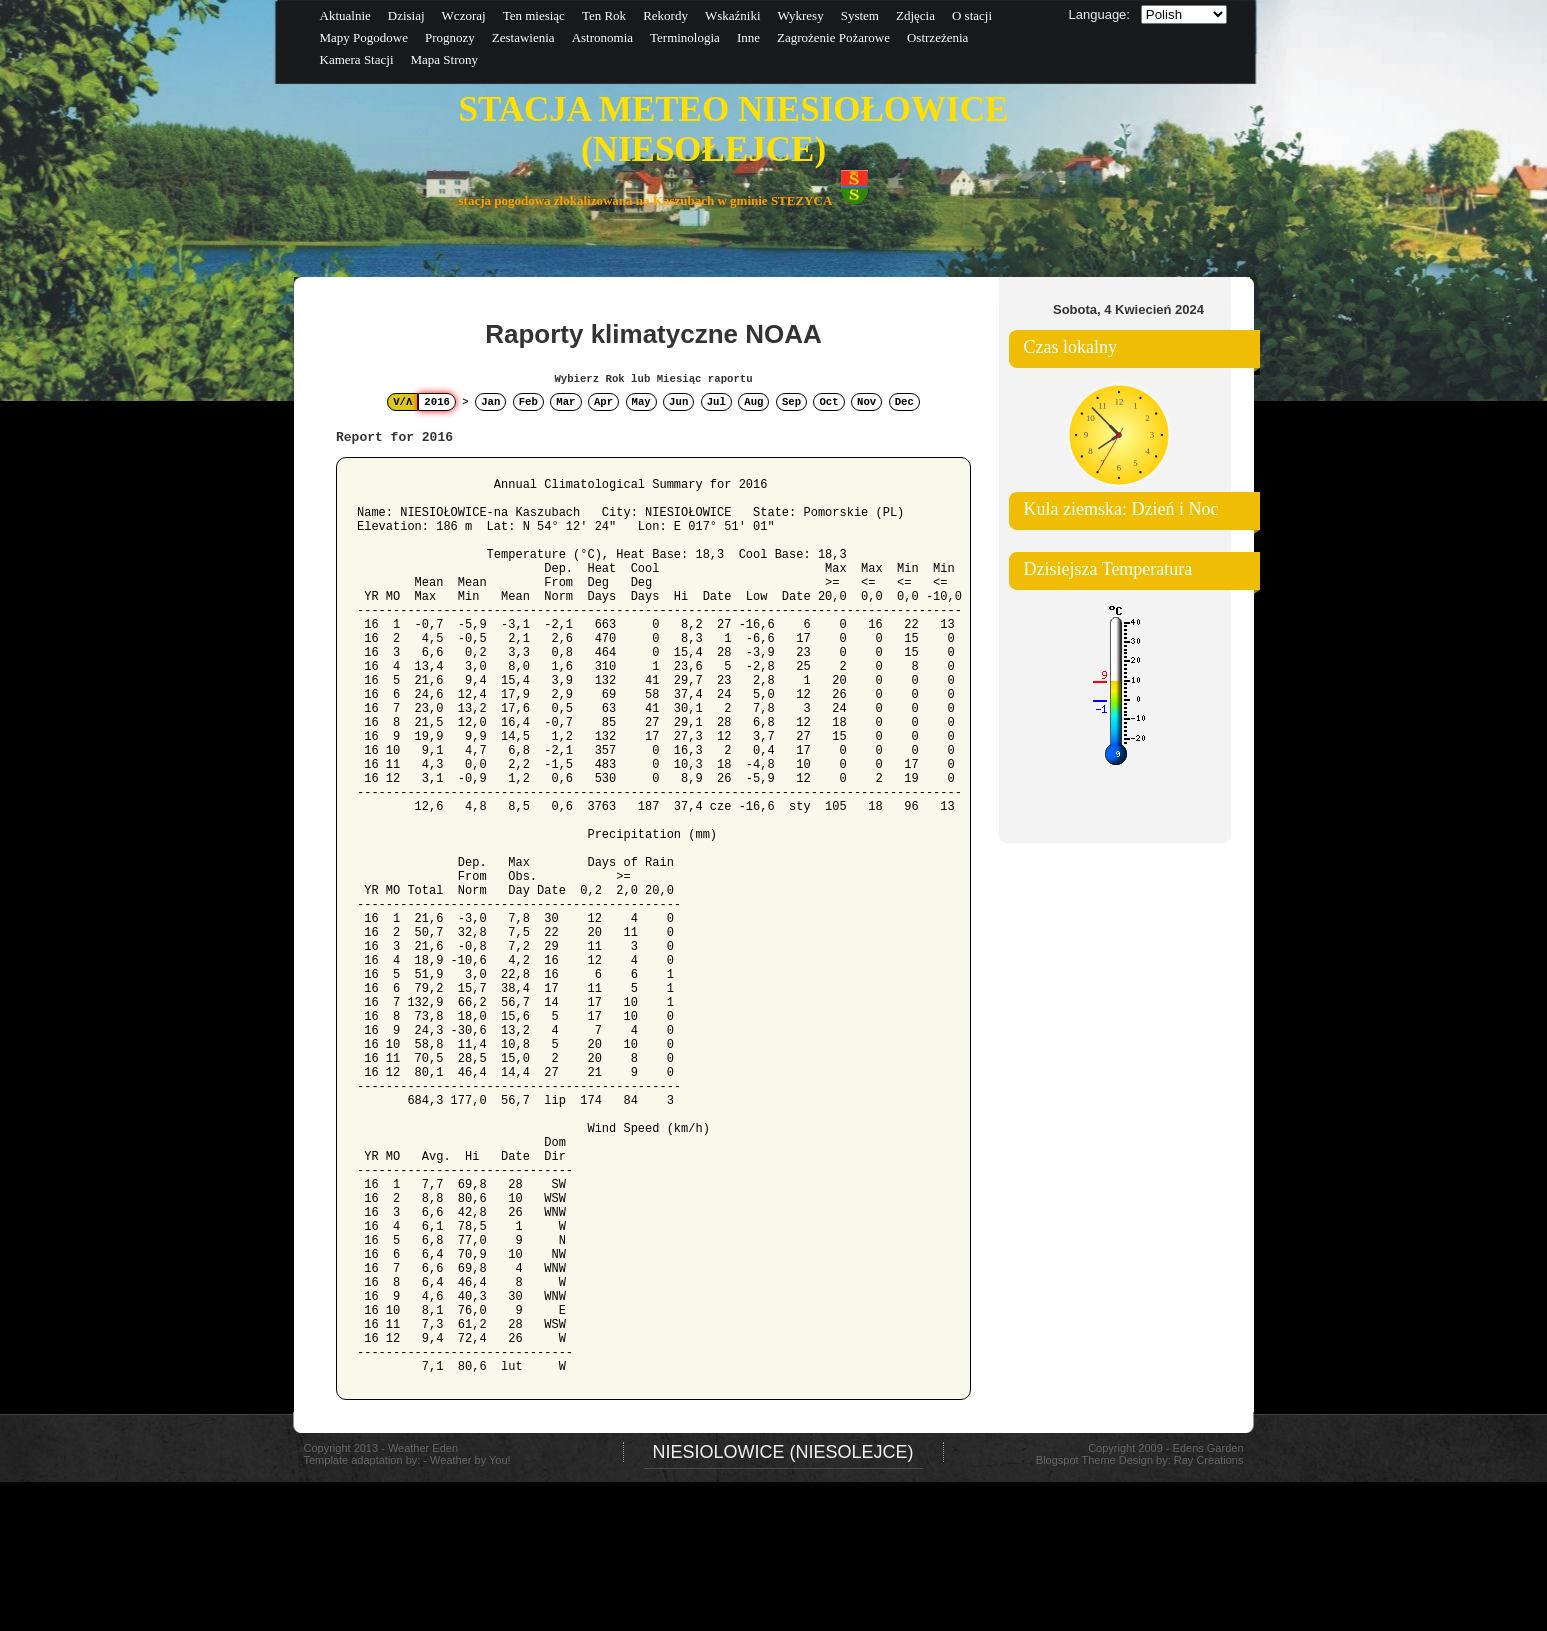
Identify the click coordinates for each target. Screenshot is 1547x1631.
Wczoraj (464, 15)
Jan (490, 402)
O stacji (972, 15)
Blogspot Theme (1076, 1460)
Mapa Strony (445, 59)
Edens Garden (1208, 1448)
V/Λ (402, 402)
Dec (904, 402)
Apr (603, 402)
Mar (565, 402)
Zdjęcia (915, 15)
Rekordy (665, 15)
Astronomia (602, 37)
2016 (437, 402)
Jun (678, 402)
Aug (753, 402)
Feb (528, 402)
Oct (828, 402)
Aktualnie (345, 15)
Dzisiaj (406, 15)
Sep (791, 402)
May (641, 402)
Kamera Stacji (357, 59)
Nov (866, 402)
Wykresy (801, 15)
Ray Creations (1209, 1460)
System (860, 15)
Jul (716, 402)
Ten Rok (604, 15)
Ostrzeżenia (937, 37)
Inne (748, 37)
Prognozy (450, 37)
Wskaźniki (733, 15)
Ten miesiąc (534, 15)
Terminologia (685, 37)
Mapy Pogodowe (364, 37)
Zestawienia (523, 37)
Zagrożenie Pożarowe (833, 37)
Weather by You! (470, 1622)
